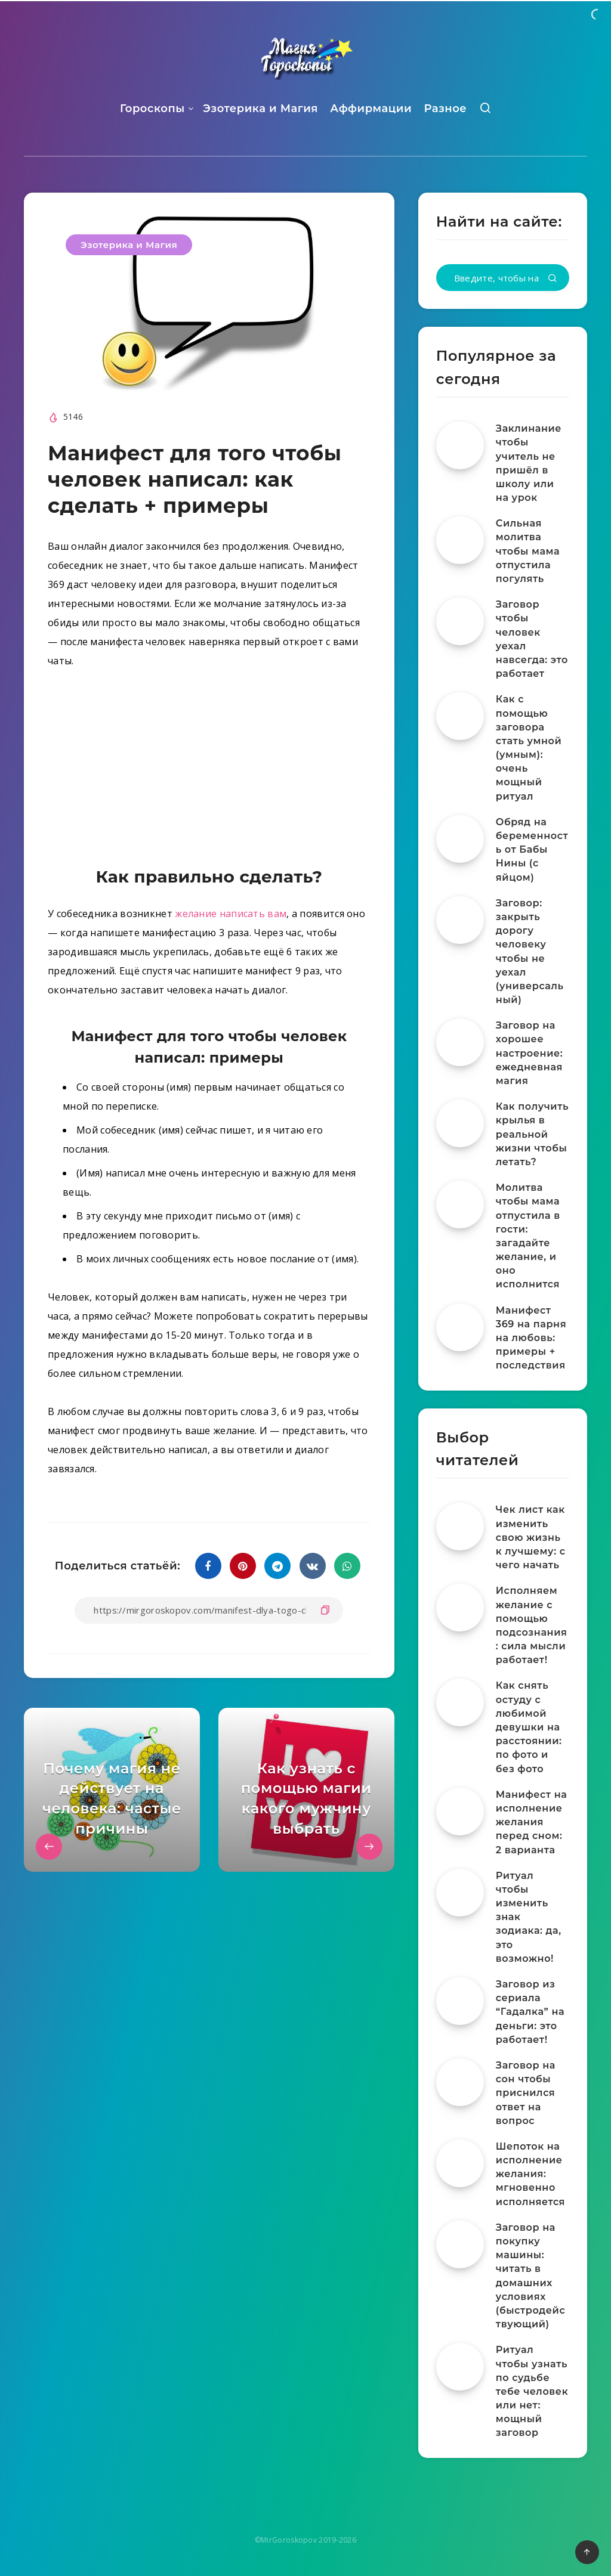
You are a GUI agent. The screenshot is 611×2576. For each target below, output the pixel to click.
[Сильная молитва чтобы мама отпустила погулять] (460, 540)
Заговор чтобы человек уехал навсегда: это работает (532, 639)
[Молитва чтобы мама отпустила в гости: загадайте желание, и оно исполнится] (460, 1204)
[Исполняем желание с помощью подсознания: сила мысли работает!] (460, 1607)
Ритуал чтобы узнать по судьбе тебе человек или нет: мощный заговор (532, 2391)
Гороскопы (152, 108)
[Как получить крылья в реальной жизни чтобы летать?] (460, 1123)
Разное (445, 108)
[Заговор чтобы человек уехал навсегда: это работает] (460, 621)
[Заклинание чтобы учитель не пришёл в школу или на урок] (460, 445)
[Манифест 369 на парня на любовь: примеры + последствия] (460, 1327)
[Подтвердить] (552, 279)
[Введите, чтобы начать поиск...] (502, 277)
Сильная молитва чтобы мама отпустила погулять (528, 551)
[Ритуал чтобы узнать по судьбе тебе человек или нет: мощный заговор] (460, 2367)
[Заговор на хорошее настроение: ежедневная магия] (460, 1042)
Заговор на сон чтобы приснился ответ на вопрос (526, 2093)
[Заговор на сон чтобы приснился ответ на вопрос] (460, 2082)
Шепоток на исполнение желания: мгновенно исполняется (530, 2174)
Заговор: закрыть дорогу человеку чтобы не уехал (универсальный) (530, 951)
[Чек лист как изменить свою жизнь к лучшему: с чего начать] (460, 1526)
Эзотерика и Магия (260, 108)
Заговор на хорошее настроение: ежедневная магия (529, 1053)
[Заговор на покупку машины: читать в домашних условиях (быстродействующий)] (460, 2244)
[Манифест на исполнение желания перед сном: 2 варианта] (460, 1811)
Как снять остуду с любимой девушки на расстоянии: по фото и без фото (529, 1727)
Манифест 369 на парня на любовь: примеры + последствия (531, 1338)
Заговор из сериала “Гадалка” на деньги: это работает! (530, 2012)
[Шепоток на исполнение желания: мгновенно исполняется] (460, 2163)
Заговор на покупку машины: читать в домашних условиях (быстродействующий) (531, 2276)
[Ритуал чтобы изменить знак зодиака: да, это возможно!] (460, 1892)
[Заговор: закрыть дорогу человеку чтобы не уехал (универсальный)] (460, 920)
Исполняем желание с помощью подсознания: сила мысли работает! (531, 1625)
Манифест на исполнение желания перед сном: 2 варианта (531, 1822)
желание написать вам (230, 913)
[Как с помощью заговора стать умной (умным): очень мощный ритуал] (460, 716)
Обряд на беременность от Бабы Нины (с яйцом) (532, 849)
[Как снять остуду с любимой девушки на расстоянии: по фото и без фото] (460, 1702)
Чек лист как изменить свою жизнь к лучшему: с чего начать (531, 1537)
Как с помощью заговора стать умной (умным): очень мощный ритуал (529, 747)
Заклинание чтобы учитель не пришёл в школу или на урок (528, 463)
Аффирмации (371, 108)
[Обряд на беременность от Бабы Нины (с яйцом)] (460, 839)
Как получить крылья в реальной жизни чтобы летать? (532, 1134)
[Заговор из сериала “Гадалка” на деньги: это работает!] (460, 2001)
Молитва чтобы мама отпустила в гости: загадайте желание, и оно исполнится (528, 1236)
